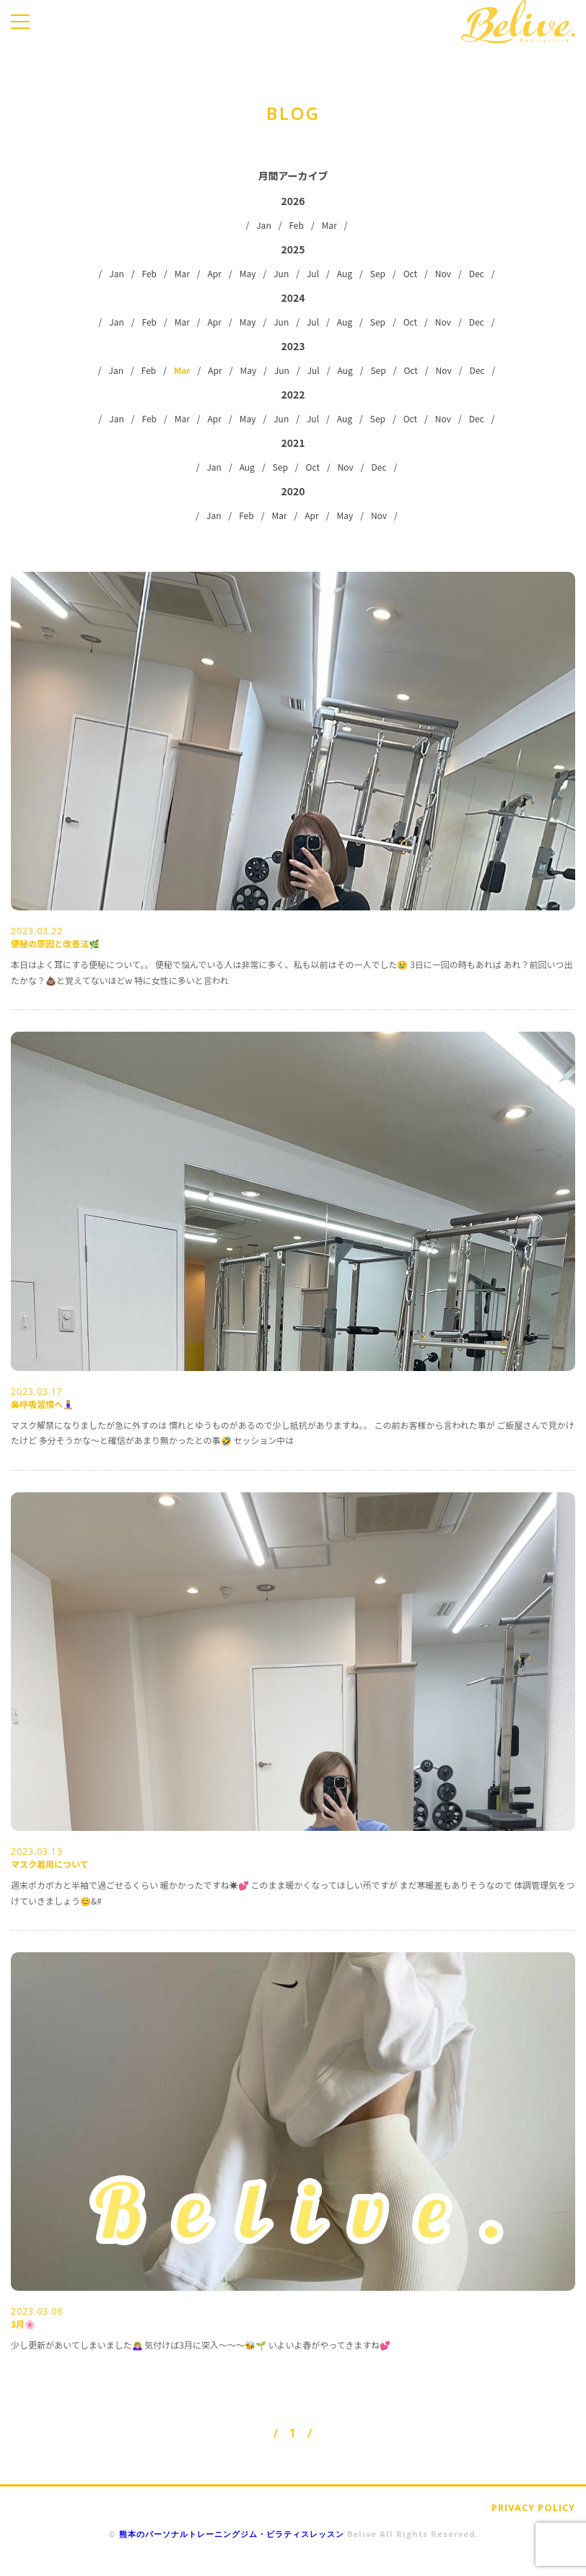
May (248, 273)
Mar (329, 225)
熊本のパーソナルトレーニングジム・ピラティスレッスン (231, 2533)
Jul (313, 273)
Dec (476, 273)
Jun (281, 273)
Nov (443, 273)
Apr (215, 273)
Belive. (518, 21)
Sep (377, 273)
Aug (344, 273)
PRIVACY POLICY (533, 2507)
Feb (296, 225)
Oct (410, 273)
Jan (263, 225)
